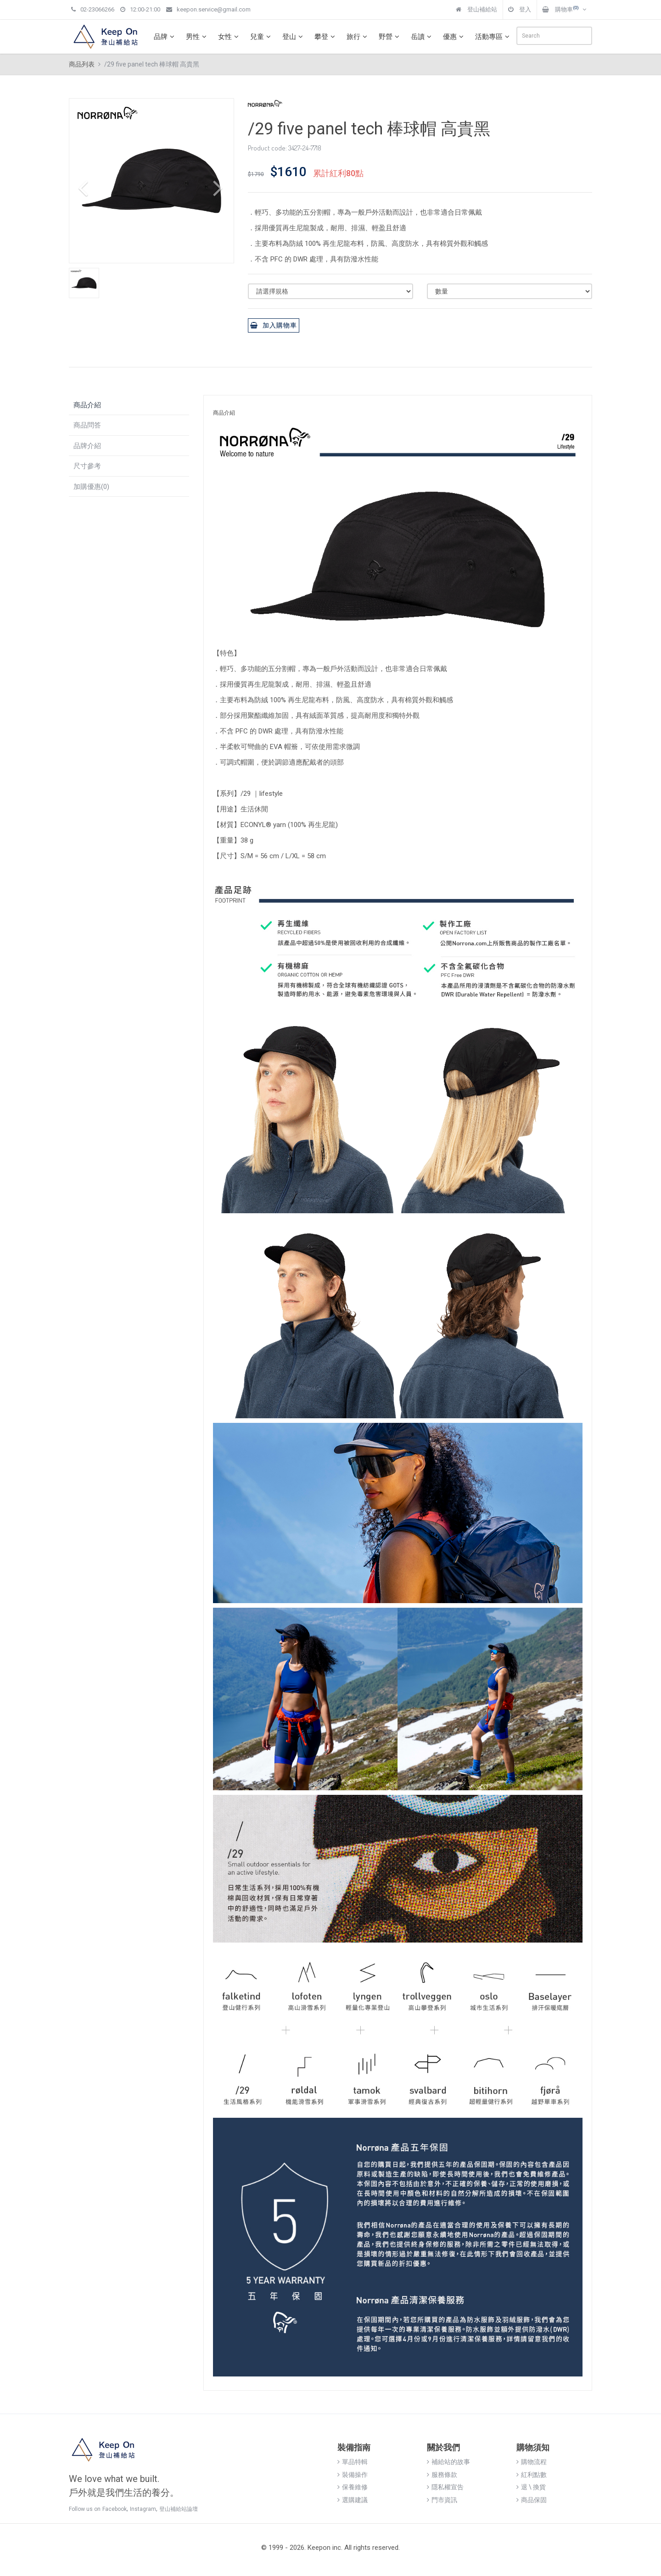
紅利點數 (531, 2474)
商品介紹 (87, 405)
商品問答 (87, 425)
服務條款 (442, 2474)
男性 (197, 37)
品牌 (165, 37)
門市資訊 (442, 2500)
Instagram (143, 2509)
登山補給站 (476, 9)
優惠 (454, 37)
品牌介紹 (87, 446)
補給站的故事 (448, 2461)
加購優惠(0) (91, 487)
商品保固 (531, 2500)
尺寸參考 (87, 466)
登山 (293, 37)
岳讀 (422, 37)
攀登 (325, 37)
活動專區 (493, 37)
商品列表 (82, 64)
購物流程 (531, 2461)
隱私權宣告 (445, 2487)
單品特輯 (352, 2461)
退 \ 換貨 (531, 2487)
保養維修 (352, 2487)
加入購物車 (273, 325)
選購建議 (352, 2500)
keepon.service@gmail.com (208, 9)
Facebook (114, 2509)
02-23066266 (92, 9)
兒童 (261, 37)
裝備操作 (352, 2474)
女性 (229, 37)
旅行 (358, 37)
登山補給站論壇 (178, 2509)
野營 (390, 37)
